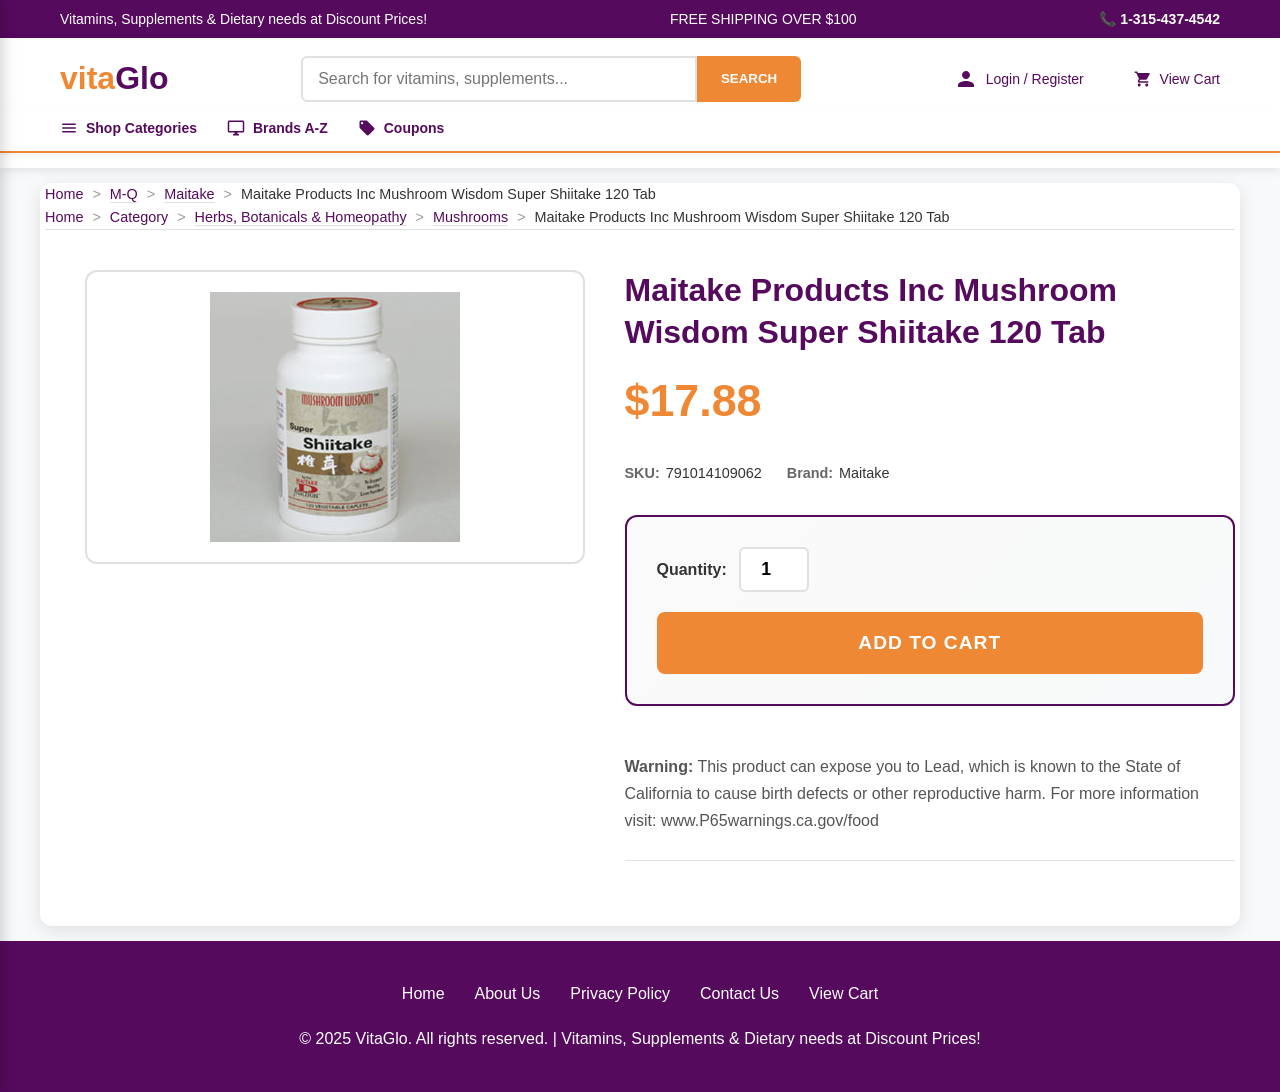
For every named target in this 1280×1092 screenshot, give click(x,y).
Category (139, 217)
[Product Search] (499, 79)
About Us (508, 993)
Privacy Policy (620, 993)
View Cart (1177, 79)
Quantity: (692, 569)
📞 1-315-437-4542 (1159, 19)
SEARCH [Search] (749, 78)
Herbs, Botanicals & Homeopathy (301, 217)
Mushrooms (470, 217)
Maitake (189, 194)
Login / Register (1019, 79)
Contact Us (739, 993)
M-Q (124, 194)
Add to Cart (929, 642)
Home (64, 194)
